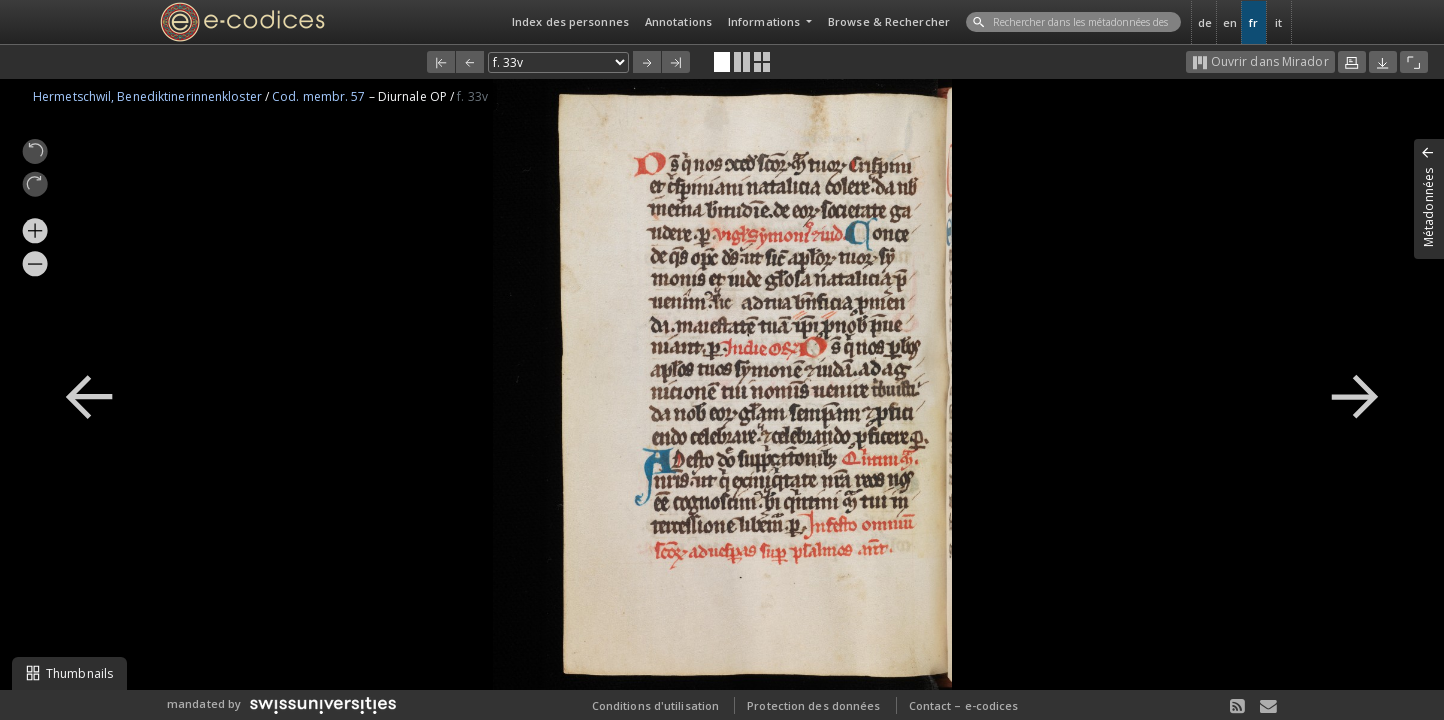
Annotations (678, 21)
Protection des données (813, 705)
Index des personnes (570, 21)
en (1230, 22)
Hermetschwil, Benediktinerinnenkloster (149, 96)
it (1278, 22)
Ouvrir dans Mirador (1260, 62)
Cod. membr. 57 (320, 96)
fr (1253, 22)
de (1205, 22)
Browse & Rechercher (889, 21)
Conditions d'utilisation (655, 705)
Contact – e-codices (964, 705)
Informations (765, 21)
